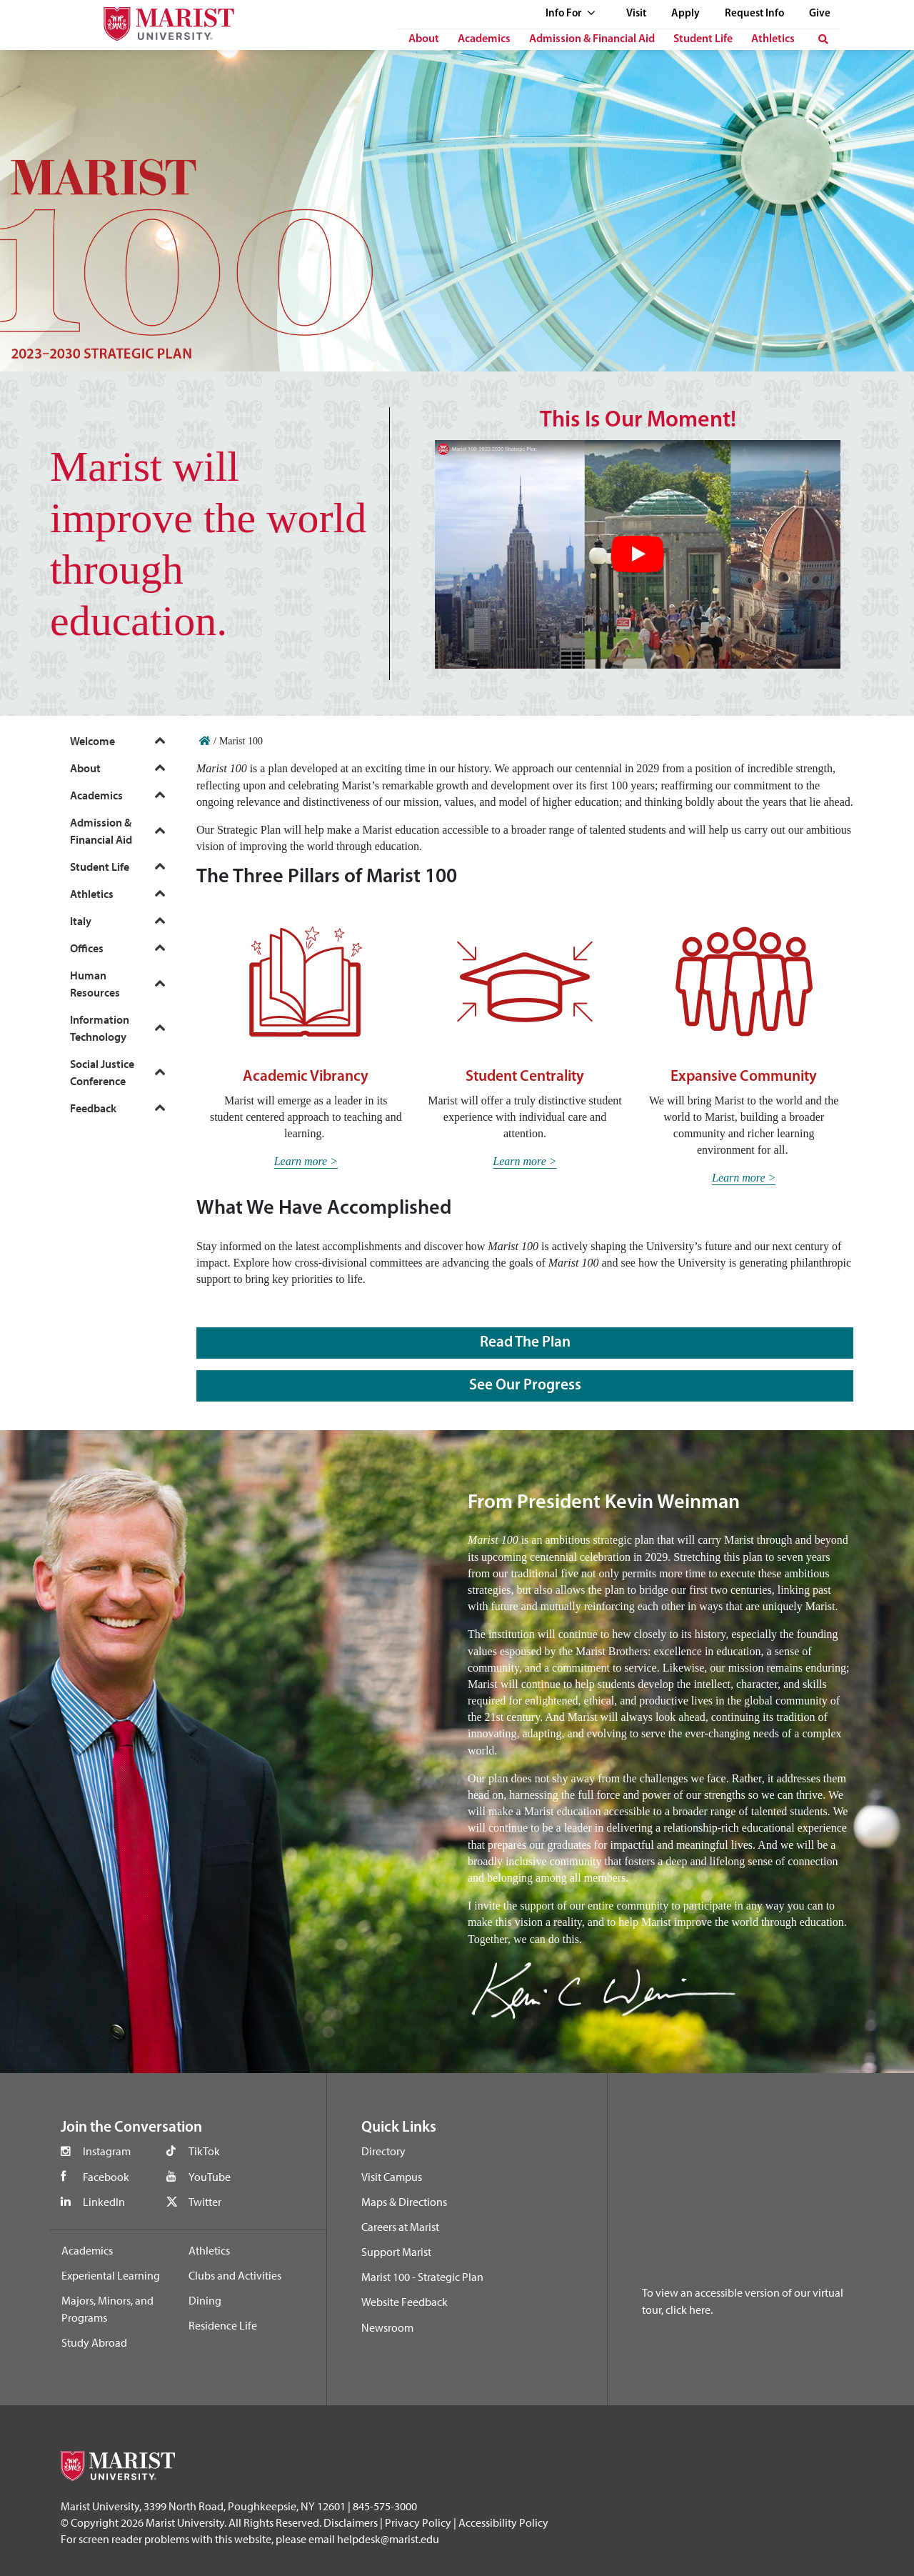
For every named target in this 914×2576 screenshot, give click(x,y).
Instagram (107, 2151)
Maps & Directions (404, 2202)
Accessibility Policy (503, 2522)
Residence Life (223, 2325)
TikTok (204, 2151)
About (423, 39)
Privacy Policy (418, 2522)
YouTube (210, 2177)
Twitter (205, 2202)
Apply (685, 14)
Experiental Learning (110, 2275)
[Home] (205, 741)
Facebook (106, 2177)
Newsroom (387, 2327)
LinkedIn (104, 2202)
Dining (205, 2300)
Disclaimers (350, 2522)
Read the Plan (525, 1342)
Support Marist (396, 2252)
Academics (484, 39)
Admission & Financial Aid (592, 39)
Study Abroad (94, 2342)
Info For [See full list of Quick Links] (571, 14)
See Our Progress (525, 1385)
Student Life (703, 39)
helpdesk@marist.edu (388, 2539)
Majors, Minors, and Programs (107, 2309)
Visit (636, 14)
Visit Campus (391, 2177)
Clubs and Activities (235, 2275)
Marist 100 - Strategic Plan (422, 2277)
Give (819, 14)
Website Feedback (404, 2302)
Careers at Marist (400, 2227)
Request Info (754, 14)
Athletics (773, 39)
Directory (383, 2151)
